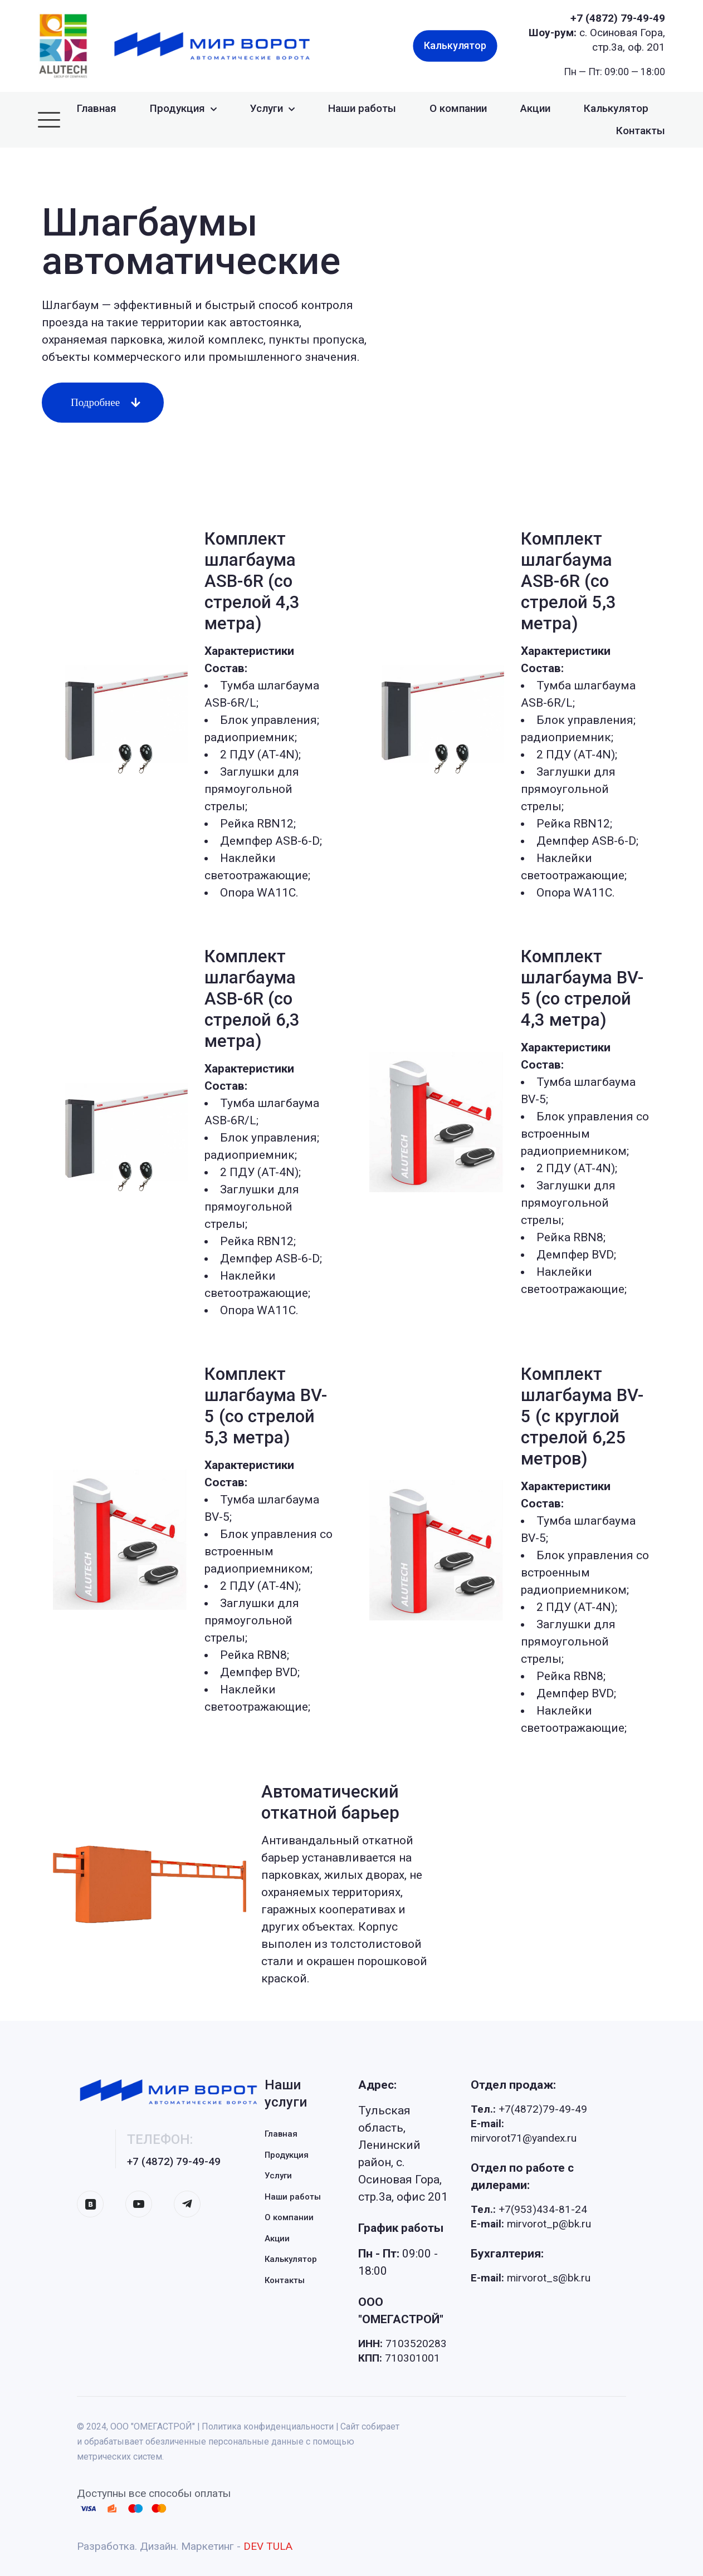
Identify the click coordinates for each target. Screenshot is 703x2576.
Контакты (285, 2280)
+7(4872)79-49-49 (529, 2109)
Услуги (278, 2176)
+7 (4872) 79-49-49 (617, 18)
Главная (281, 2134)
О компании (289, 2217)
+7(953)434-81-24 (529, 2209)
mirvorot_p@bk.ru (531, 2223)
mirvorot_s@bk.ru (530, 2277)
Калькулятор (291, 2259)
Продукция (287, 2155)
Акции (277, 2239)
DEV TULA (267, 2546)
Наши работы (293, 2197)
